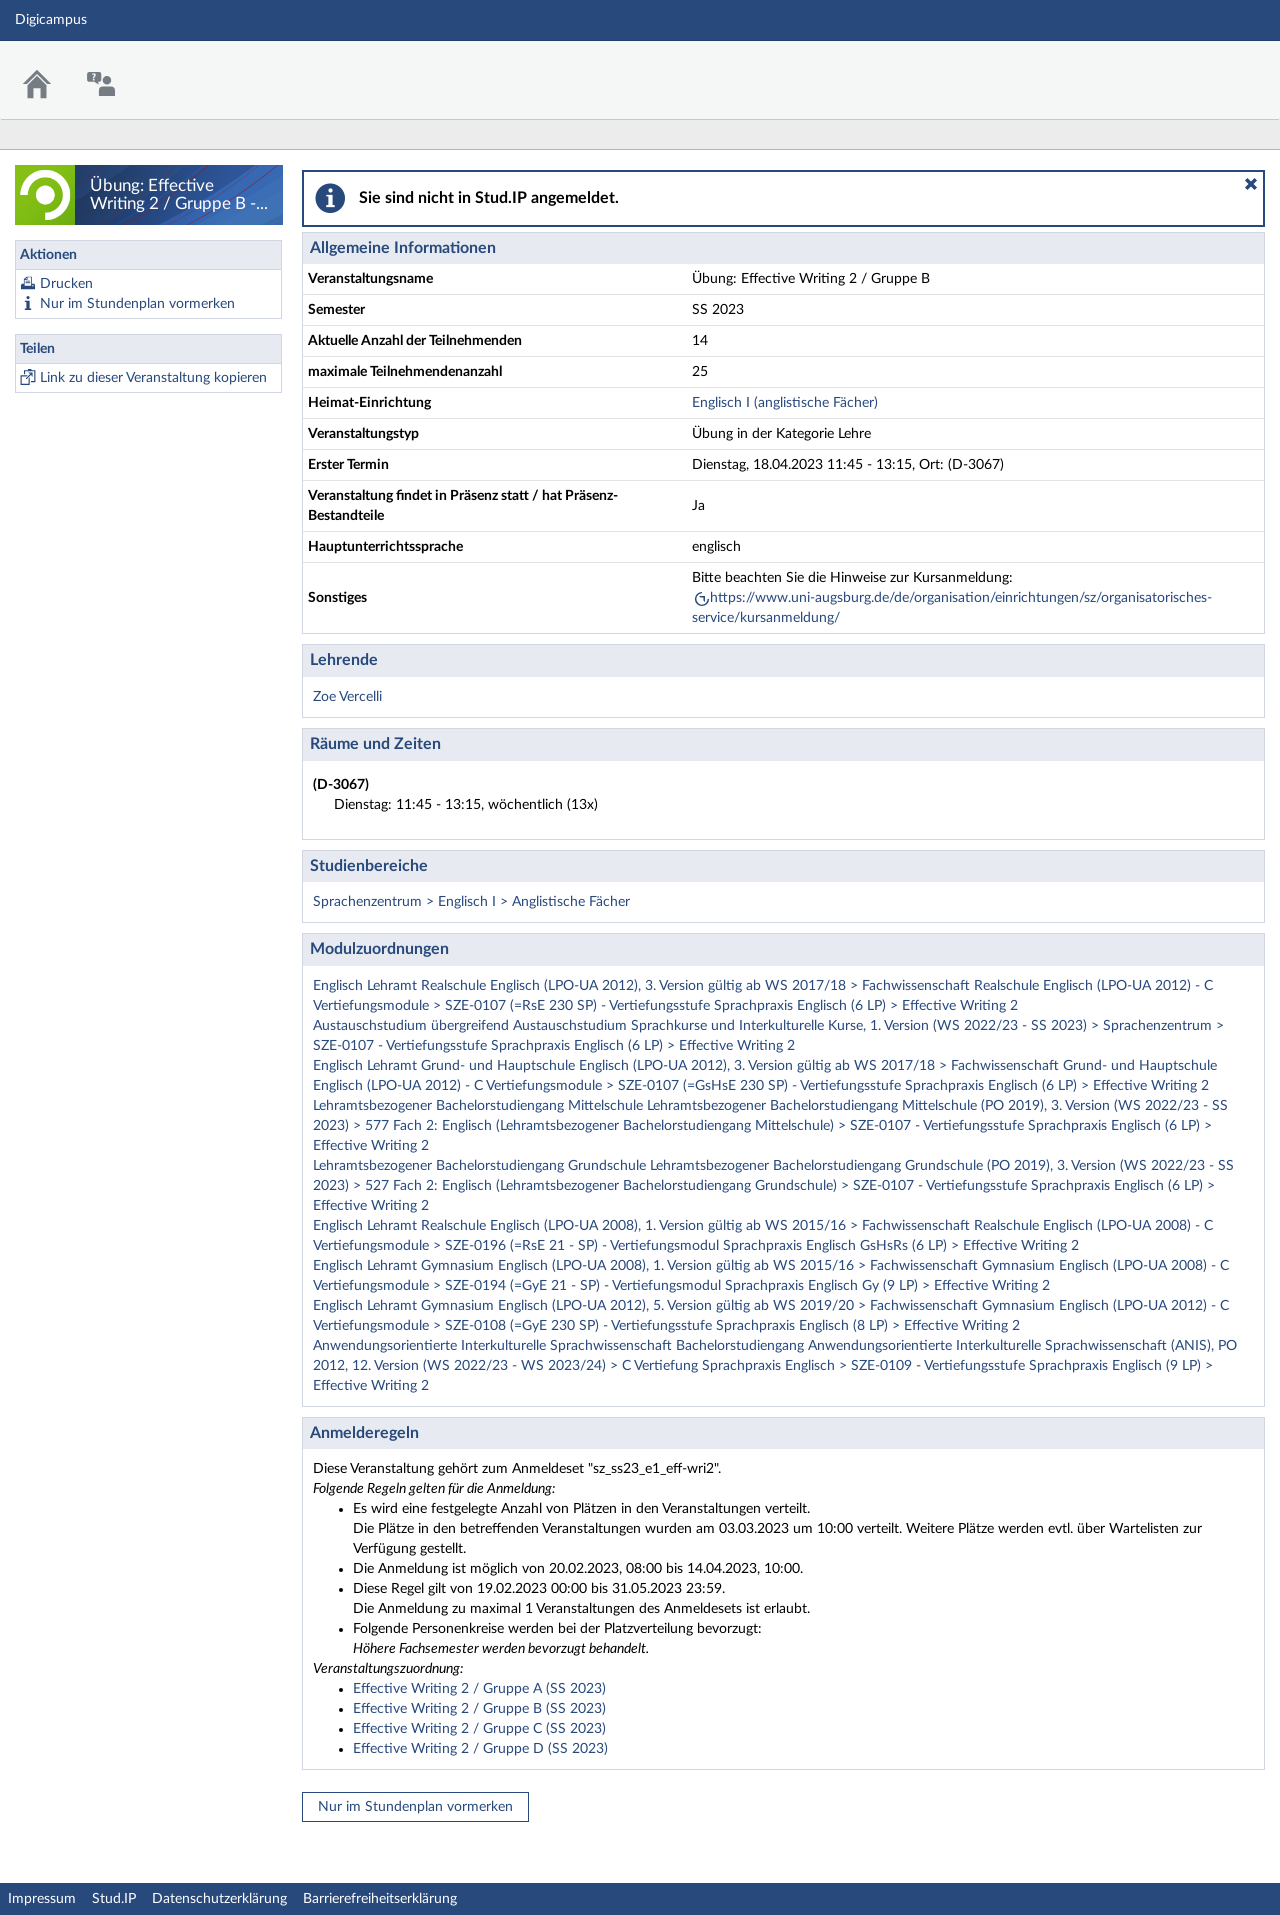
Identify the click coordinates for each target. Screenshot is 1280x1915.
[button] (1251, 184)
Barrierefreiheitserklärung (380, 1899)
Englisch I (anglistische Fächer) (785, 403)
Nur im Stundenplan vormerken (137, 304)
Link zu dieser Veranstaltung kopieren (153, 378)
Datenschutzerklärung (219, 1899)
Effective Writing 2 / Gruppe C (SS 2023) (479, 1729)
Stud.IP (114, 1899)
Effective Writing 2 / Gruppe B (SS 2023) (479, 1709)
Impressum (42, 1899)
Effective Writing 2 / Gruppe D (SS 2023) (480, 1749)
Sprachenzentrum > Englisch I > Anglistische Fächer (471, 902)
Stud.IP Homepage (1203, 67)
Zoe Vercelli (347, 697)
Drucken (66, 284)
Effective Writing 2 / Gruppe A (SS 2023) (479, 1689)
